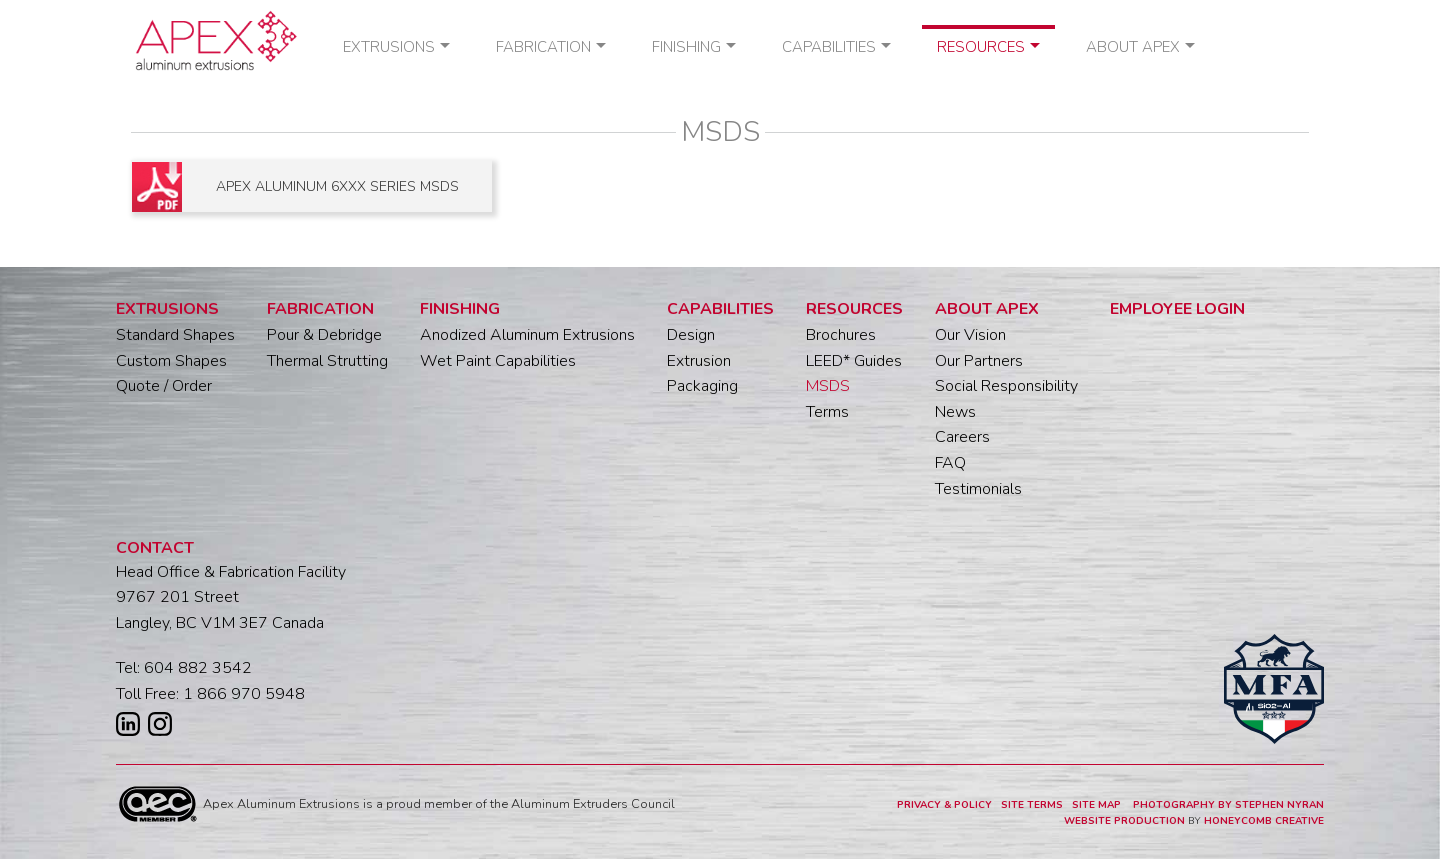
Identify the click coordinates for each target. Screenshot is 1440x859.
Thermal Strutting (327, 361)
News (955, 412)
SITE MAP (1098, 805)
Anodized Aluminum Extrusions (527, 335)
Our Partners (979, 361)
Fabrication (543, 47)
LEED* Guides (854, 361)
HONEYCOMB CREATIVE (1264, 821)
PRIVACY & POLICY (944, 805)
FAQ (950, 463)
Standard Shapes (175, 335)
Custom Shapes (171, 361)
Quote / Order (164, 386)
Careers (962, 437)
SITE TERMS (1032, 805)
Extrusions (389, 47)
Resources (981, 47)
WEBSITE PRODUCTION (1124, 821)
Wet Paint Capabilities (498, 361)
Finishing (686, 47)
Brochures (841, 335)
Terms (827, 412)
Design (691, 335)
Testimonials (978, 489)
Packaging (702, 386)
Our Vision (970, 335)
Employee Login (1177, 309)
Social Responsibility (1006, 386)
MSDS (828, 386)
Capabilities (829, 47)
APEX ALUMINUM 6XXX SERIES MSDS (337, 186)
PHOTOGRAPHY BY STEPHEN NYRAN (1228, 805)
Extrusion (699, 361)
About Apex (1133, 47)
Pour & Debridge (324, 335)
